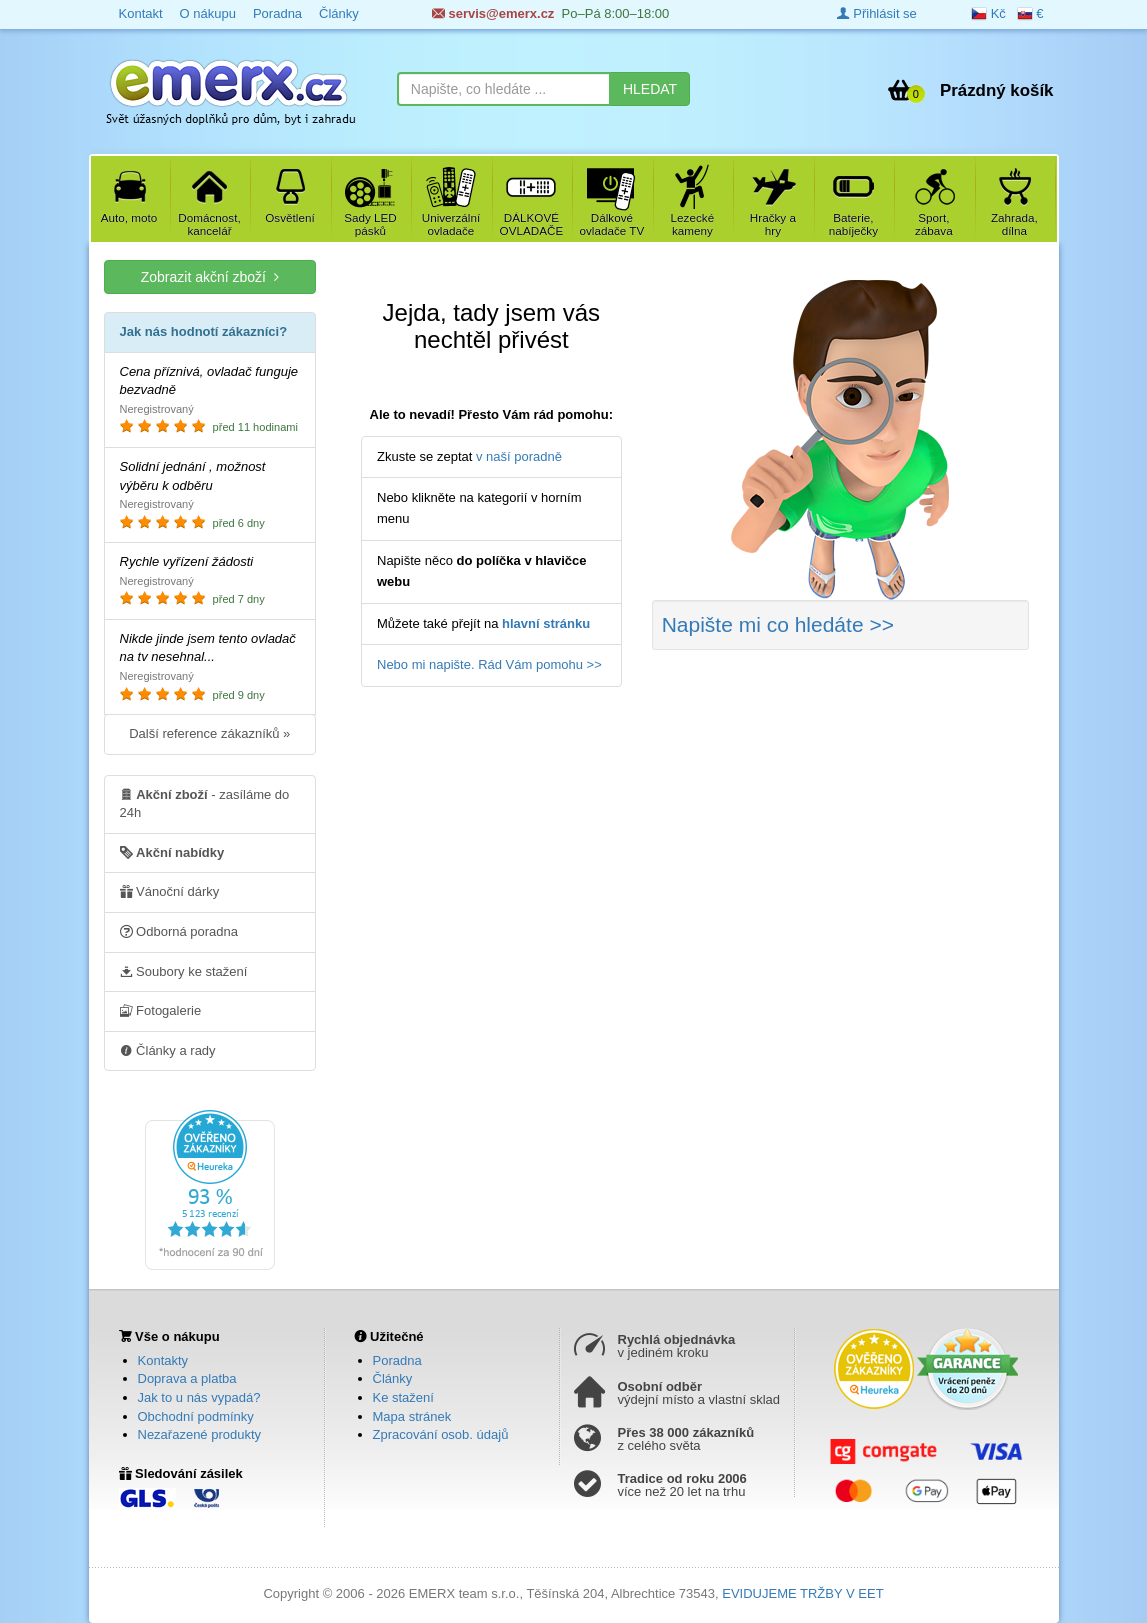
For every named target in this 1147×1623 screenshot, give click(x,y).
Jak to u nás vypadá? (199, 1397)
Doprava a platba (187, 1378)
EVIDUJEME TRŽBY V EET (802, 1593)
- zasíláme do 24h (205, 803)
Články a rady (168, 1050)
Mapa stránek (412, 1416)
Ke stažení (403, 1397)
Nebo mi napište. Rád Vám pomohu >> (489, 664)
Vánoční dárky (170, 891)
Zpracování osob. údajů (441, 1434)
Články (393, 1378)
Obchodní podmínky (196, 1416)
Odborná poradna (179, 931)
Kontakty (163, 1360)
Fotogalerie (161, 1010)
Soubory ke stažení (184, 971)
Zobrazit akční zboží (210, 276)
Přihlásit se (877, 13)
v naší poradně (519, 456)
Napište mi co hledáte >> (778, 624)
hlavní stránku (546, 623)
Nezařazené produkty (200, 1434)
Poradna (397, 1360)
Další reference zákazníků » (209, 733)
